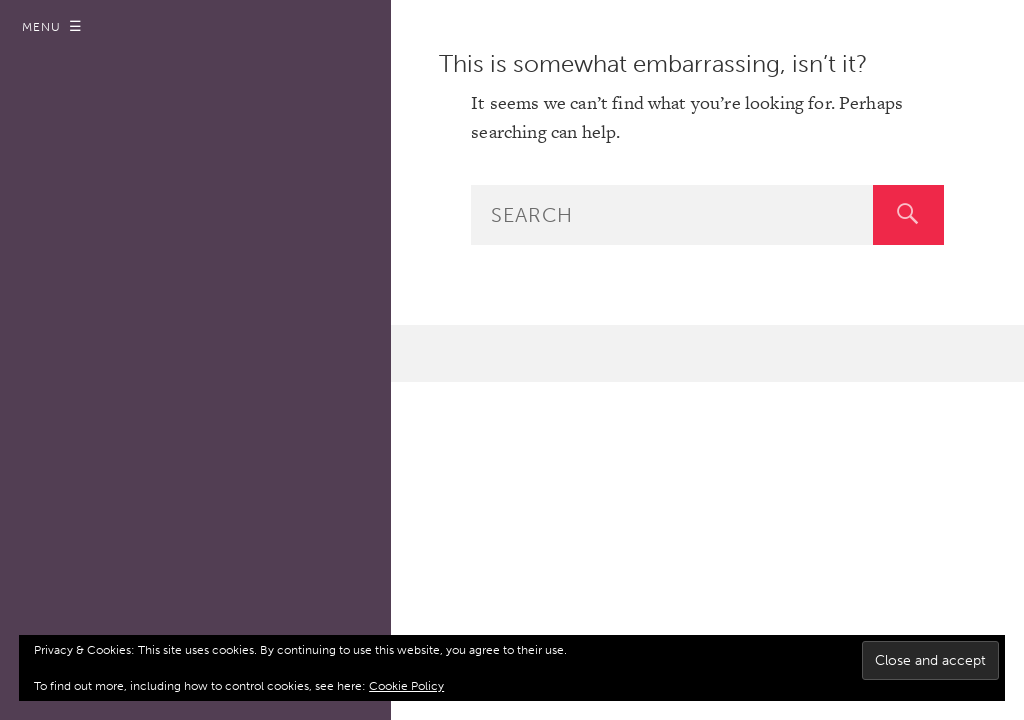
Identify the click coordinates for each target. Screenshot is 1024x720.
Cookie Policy (406, 686)
